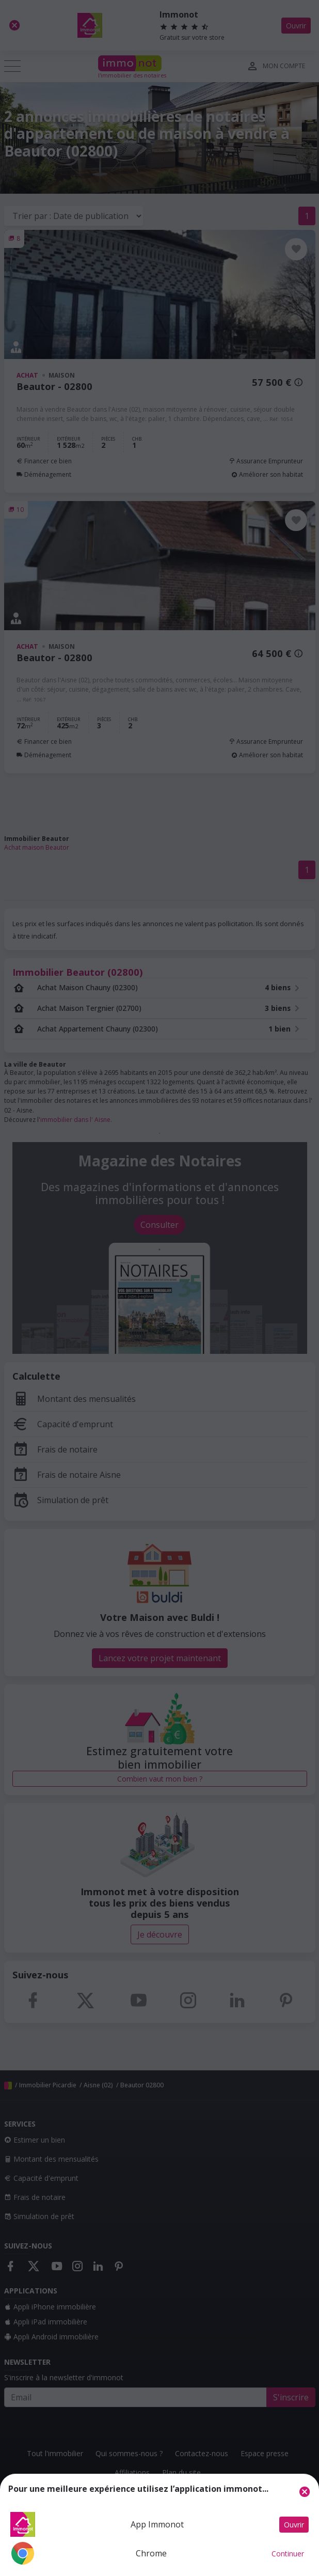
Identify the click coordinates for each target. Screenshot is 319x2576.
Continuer (288, 2553)
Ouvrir (294, 2525)
